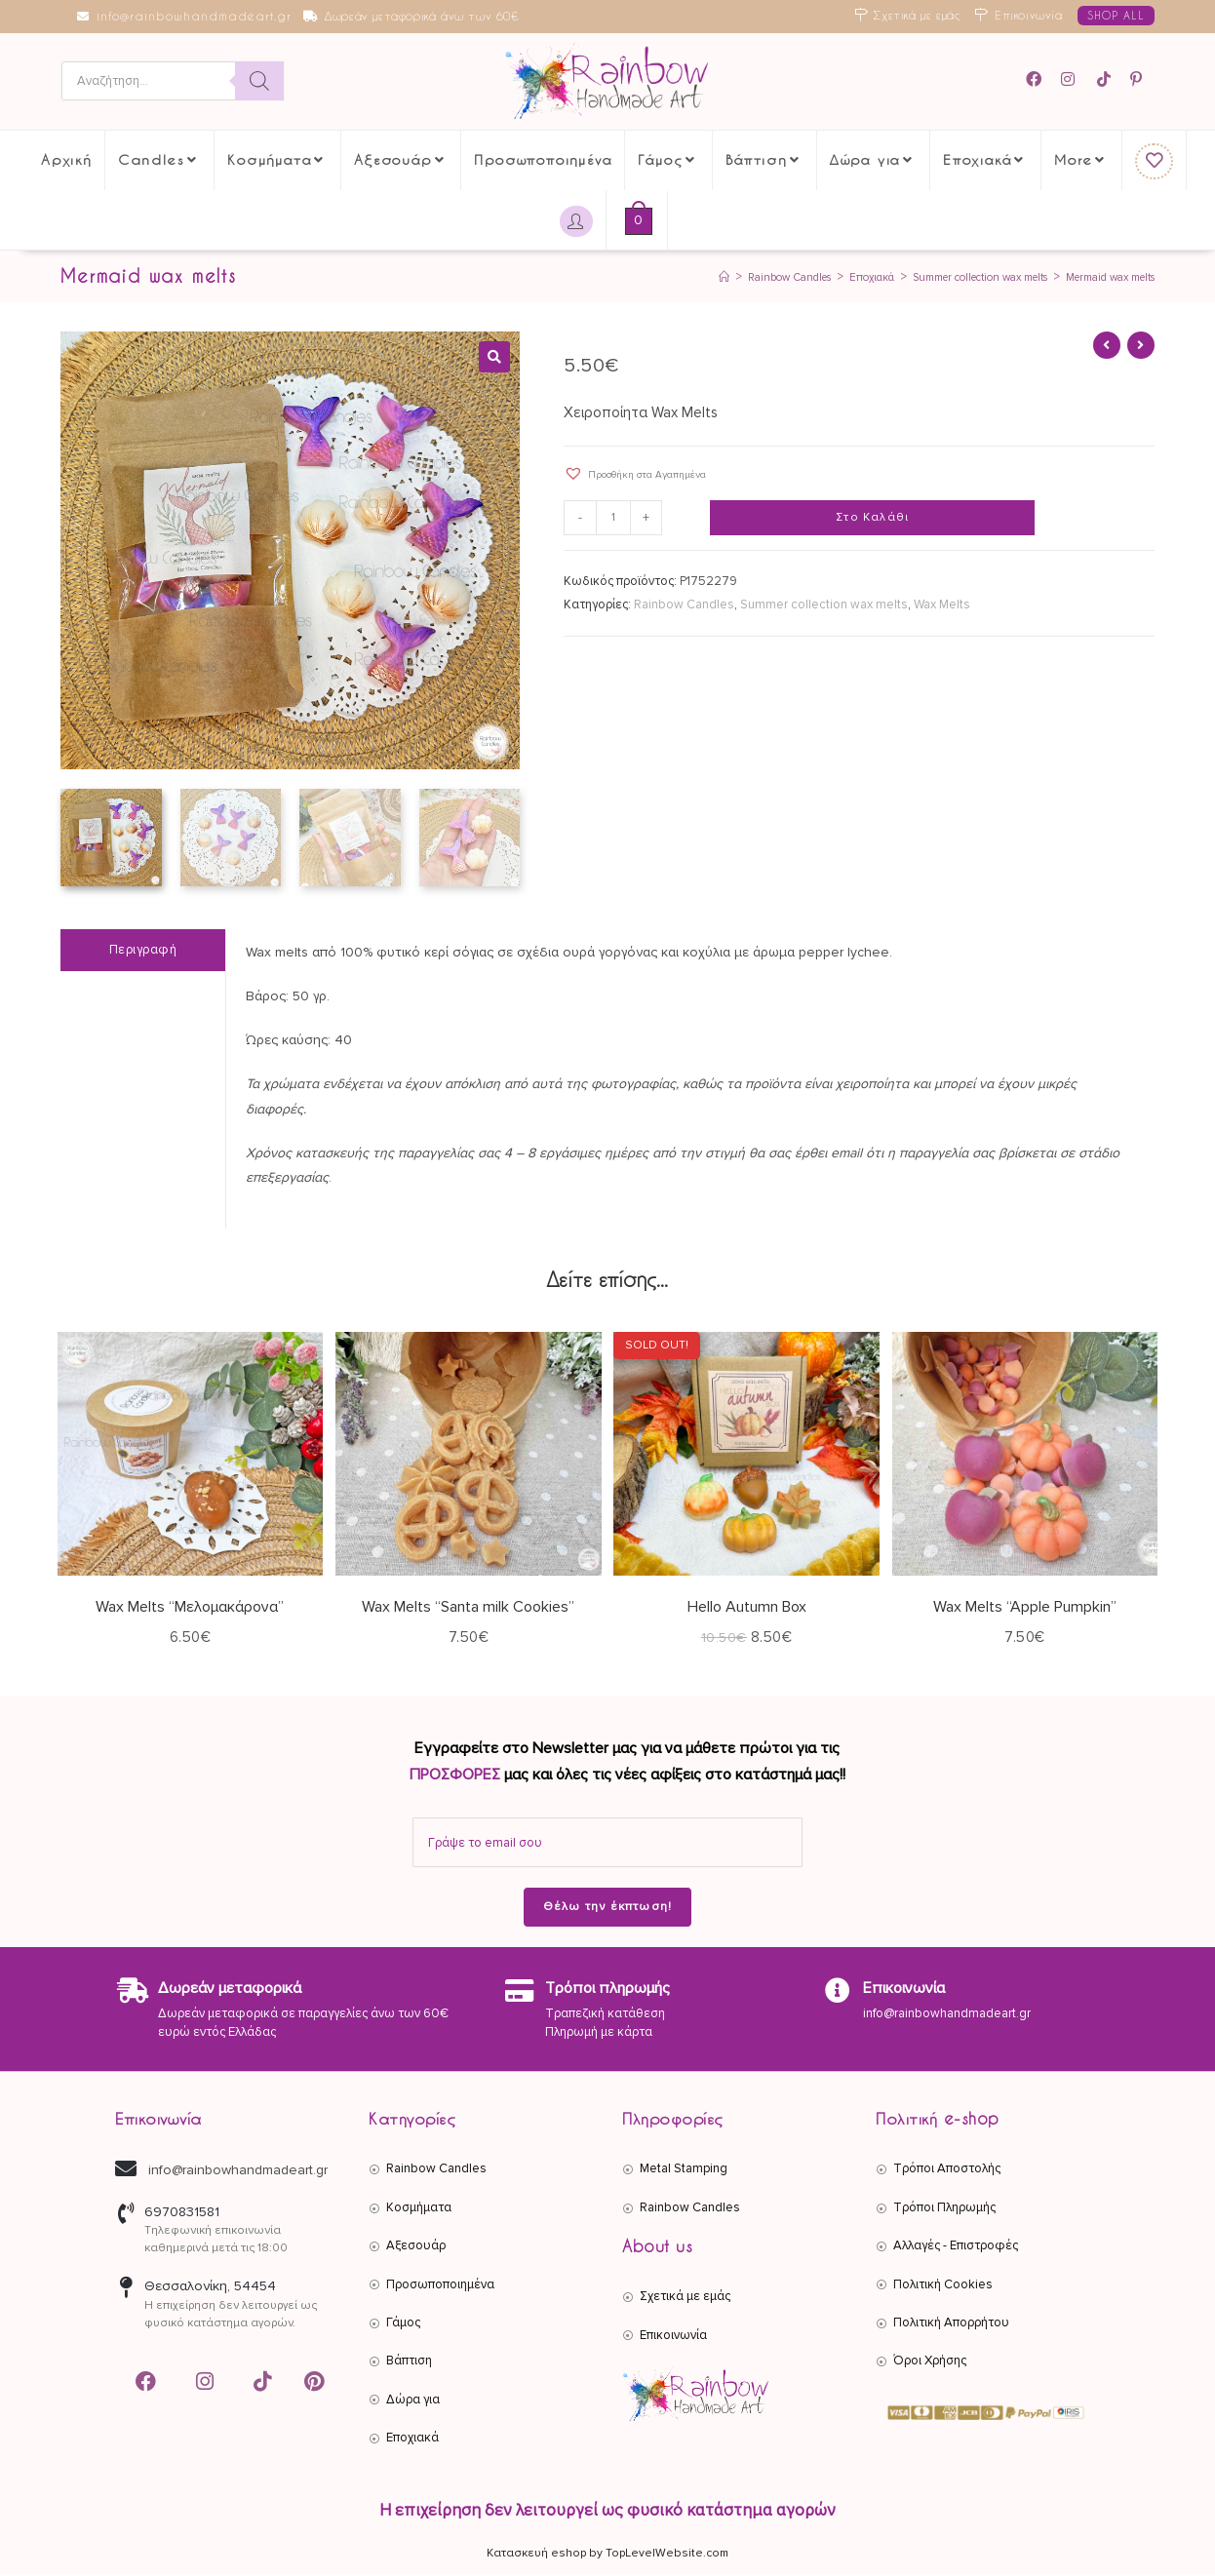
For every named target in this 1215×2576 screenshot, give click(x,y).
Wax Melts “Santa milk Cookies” (468, 1610)
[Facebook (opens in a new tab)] (1040, 80)
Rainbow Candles (684, 605)
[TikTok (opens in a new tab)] (1105, 80)
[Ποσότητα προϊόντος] (616, 519)
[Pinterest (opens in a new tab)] (1139, 80)
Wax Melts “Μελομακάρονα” (190, 1610)
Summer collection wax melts (824, 605)
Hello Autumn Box (746, 1610)
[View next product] (1141, 346)
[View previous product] (1106, 346)
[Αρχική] (643, 278)
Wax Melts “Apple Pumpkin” (1025, 1610)
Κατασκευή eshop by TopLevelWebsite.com (607, 2555)
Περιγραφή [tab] (143, 951)
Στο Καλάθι (872, 519)
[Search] (259, 81)
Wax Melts (942, 605)
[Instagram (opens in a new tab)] (1070, 80)
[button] (494, 357)
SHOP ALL (1116, 15)
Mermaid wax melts (1099, 278)
